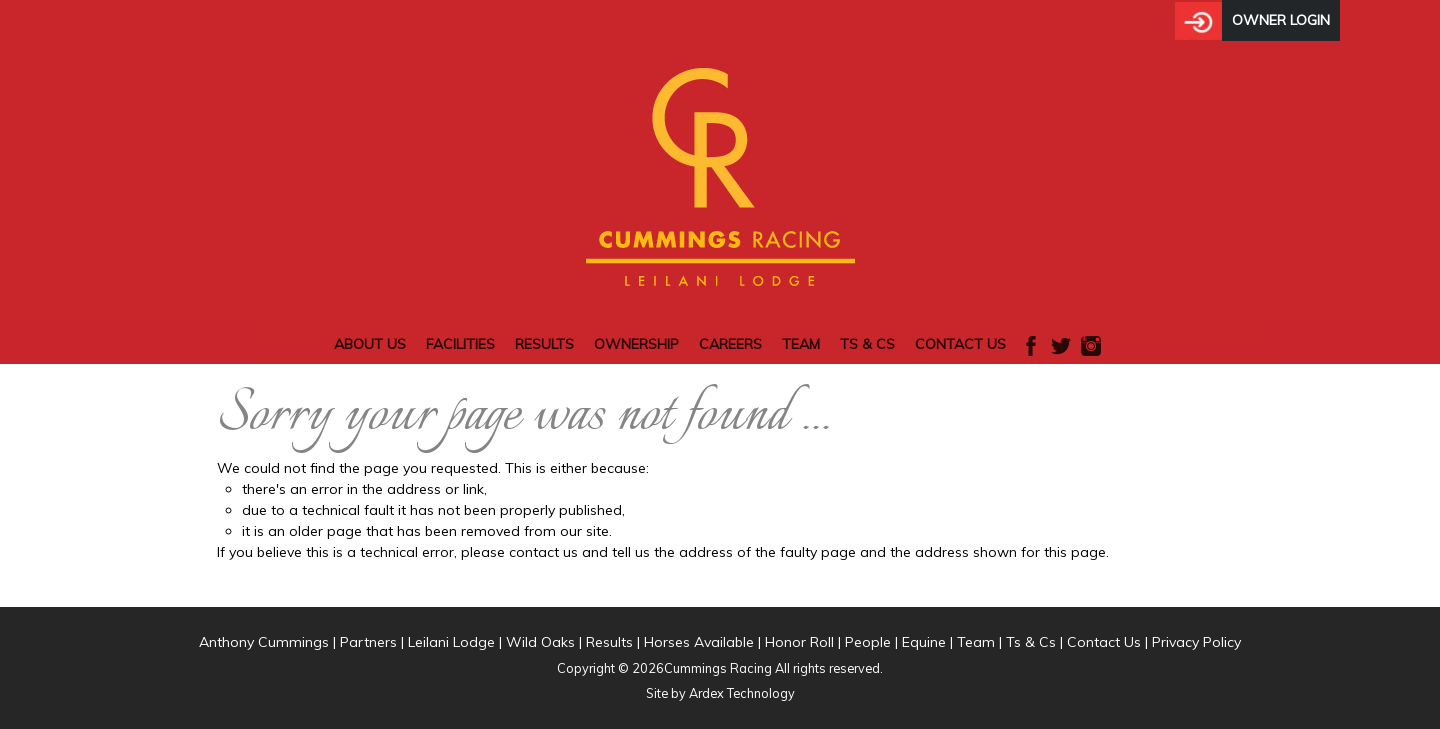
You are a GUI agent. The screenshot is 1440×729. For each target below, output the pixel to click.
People (868, 642)
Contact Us (960, 344)
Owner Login (1281, 20)
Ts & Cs (867, 344)
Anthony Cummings (264, 642)
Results (544, 344)
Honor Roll (799, 642)
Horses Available (699, 642)
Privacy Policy (1196, 642)
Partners (368, 642)
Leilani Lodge (451, 642)
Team (801, 344)
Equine (924, 642)
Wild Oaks (540, 642)
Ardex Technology (742, 693)
